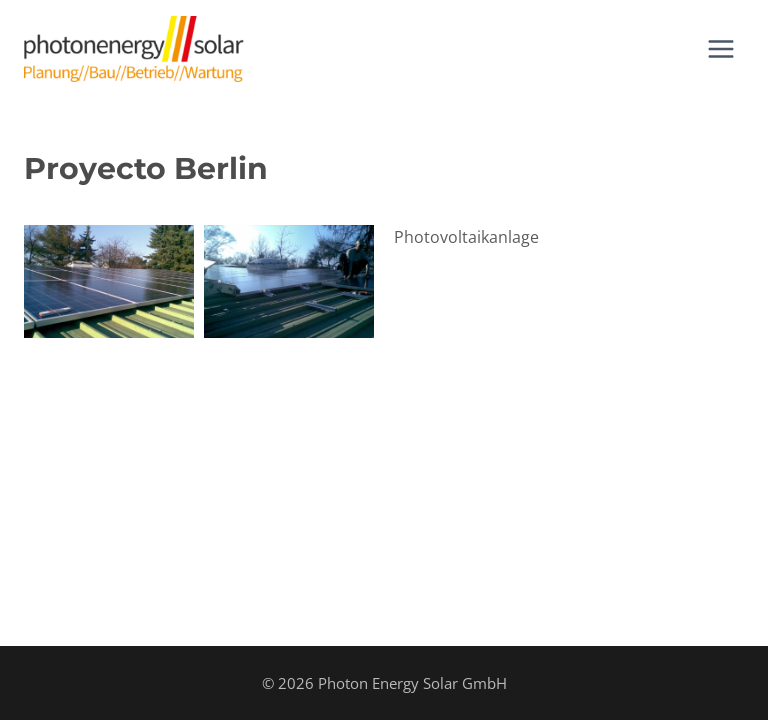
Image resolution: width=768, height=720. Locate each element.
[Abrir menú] (720, 48)
